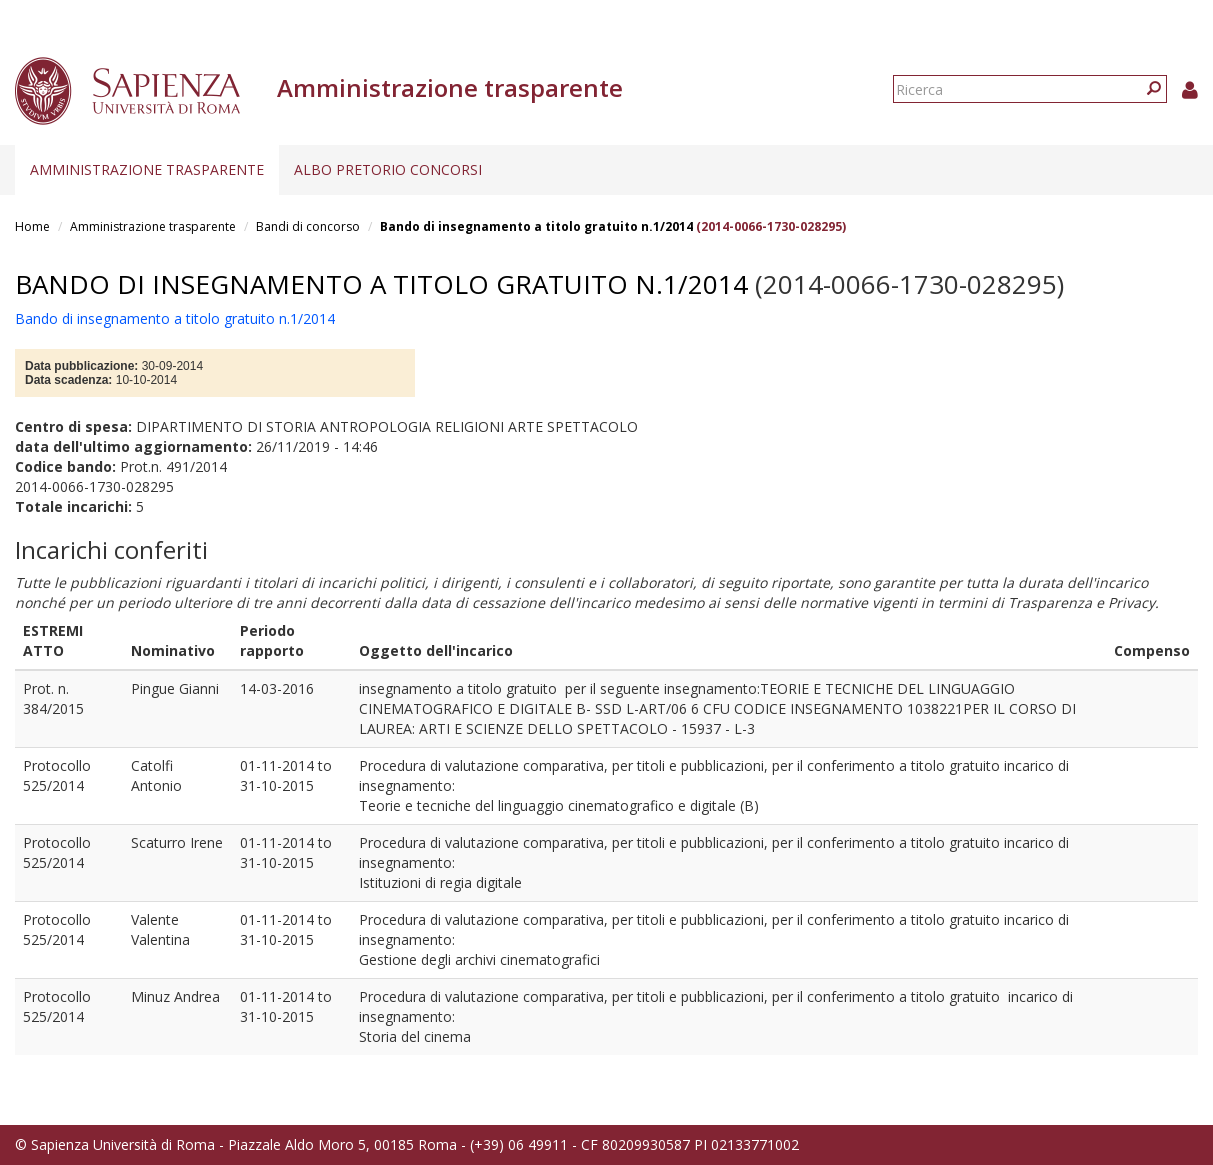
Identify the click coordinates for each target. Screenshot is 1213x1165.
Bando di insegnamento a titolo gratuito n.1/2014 (536, 226)
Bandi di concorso (308, 226)
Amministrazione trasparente (147, 169)
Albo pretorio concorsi (388, 169)
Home (32, 226)
